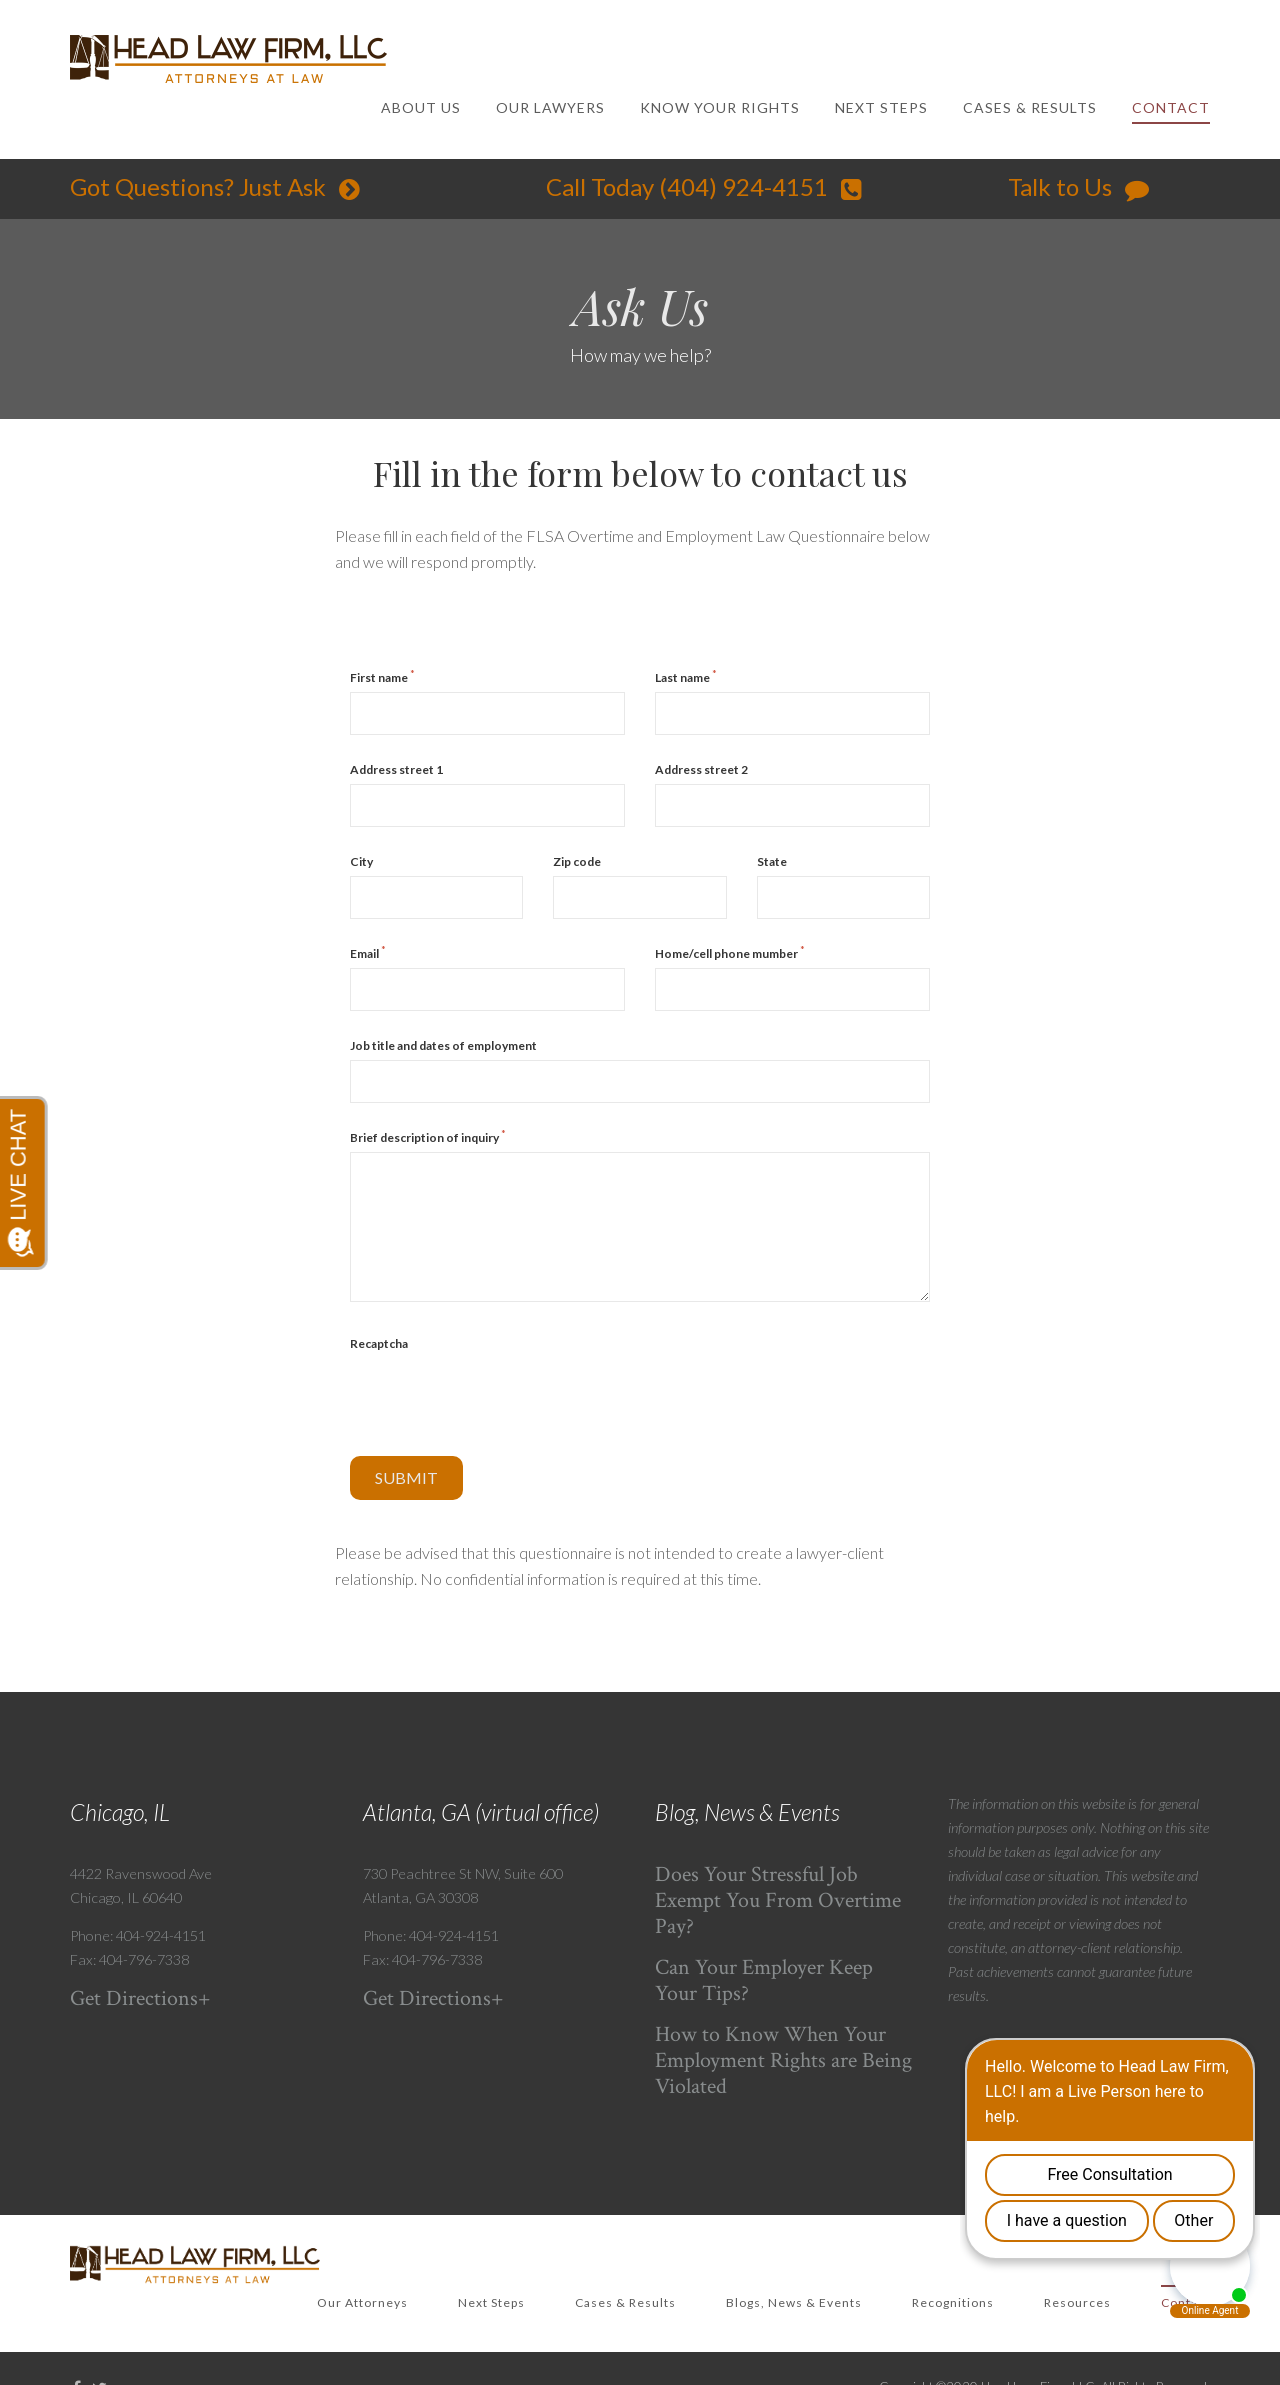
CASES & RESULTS (1030, 107)
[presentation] (502, 1397)
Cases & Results (625, 2302)
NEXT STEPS (881, 107)
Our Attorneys (362, 2302)
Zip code (577, 861)
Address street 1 (396, 769)
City (361, 861)
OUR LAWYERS (550, 107)
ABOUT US (421, 107)
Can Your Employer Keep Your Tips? (764, 1980)
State (772, 861)
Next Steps (491, 2302)
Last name (686, 677)
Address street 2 (701, 769)
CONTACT (1171, 107)
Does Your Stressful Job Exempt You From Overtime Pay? (778, 1900)
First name (382, 677)
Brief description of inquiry (428, 1137)
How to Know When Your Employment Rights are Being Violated (783, 2060)
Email (368, 953)
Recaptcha (379, 1343)
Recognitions (953, 2302)
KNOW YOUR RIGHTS (720, 107)
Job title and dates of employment (443, 1045)
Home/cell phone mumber (730, 953)
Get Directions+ (140, 1998)
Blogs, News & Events (794, 2302)
